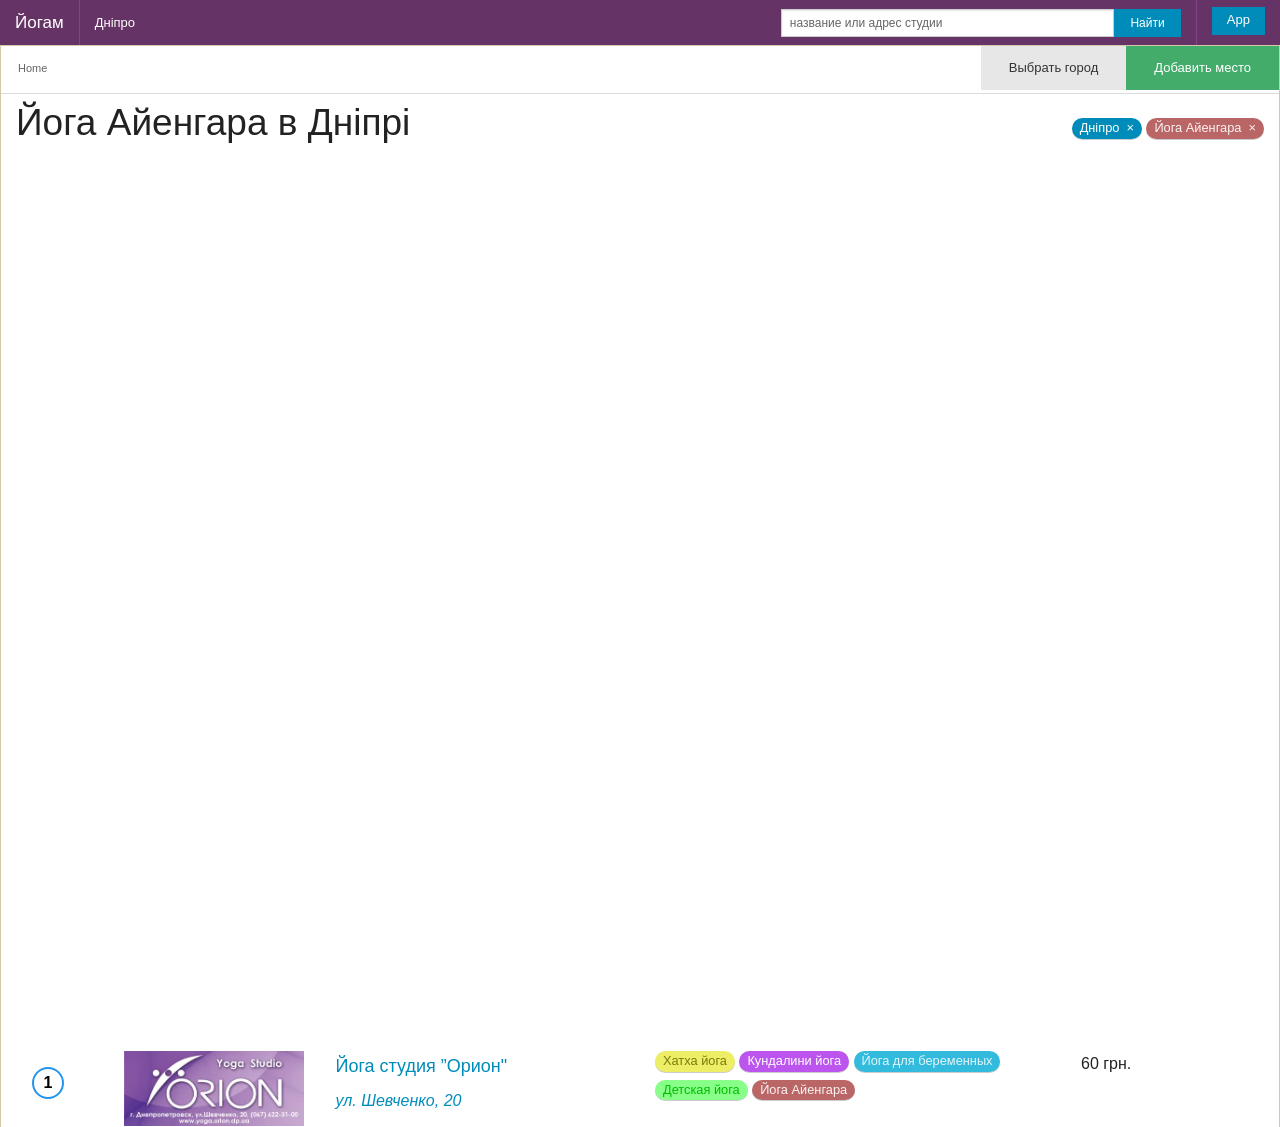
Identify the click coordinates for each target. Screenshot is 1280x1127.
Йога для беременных (927, 1060)
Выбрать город (1053, 67)
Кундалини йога (794, 1060)
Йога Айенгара (803, 1089)
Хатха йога (695, 1060)
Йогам (39, 22)
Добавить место (1202, 67)
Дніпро (115, 22)
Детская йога (701, 1089)
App (1238, 19)
